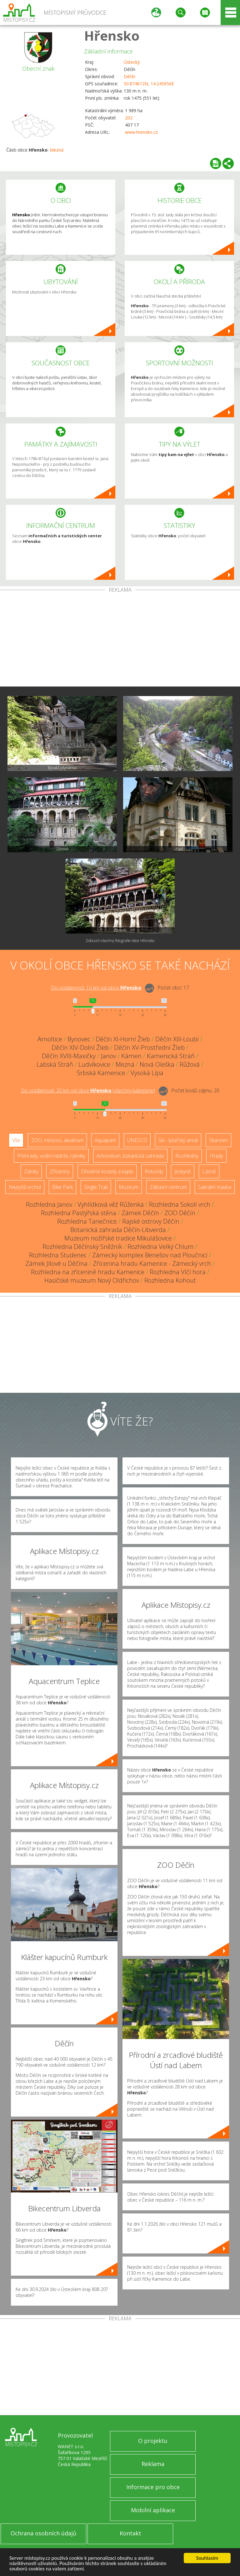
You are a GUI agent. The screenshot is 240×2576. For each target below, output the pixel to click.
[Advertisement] (120, 639)
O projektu (153, 2440)
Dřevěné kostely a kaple (107, 1171)
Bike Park (62, 1187)
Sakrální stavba (214, 1187)
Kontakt (130, 2533)
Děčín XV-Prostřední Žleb (149, 1047)
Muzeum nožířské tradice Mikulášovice (118, 1238)
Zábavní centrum (168, 1187)
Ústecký (132, 62)
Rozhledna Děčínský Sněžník (82, 1246)
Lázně (209, 1171)
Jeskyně (182, 1171)
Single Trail (96, 1187)
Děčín (129, 76)
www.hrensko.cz (141, 132)
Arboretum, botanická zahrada (130, 1155)
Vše (16, 1140)
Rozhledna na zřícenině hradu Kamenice (87, 1272)
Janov (108, 1056)
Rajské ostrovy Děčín (150, 1221)
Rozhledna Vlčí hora (178, 1272)
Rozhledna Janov (49, 1204)
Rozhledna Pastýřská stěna (78, 1213)
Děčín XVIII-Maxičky (69, 1056)
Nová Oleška (157, 1064)
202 (128, 118)
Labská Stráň (55, 1064)
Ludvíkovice (94, 1064)
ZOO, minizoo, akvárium (57, 1140)
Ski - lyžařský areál (178, 1140)
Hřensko (111, 35)
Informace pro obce (153, 2487)
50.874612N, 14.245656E (149, 84)
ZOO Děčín (179, 1213)
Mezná (56, 150)
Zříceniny (60, 1171)
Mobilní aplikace (153, 2510)
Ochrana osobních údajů (43, 2533)
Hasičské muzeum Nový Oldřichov (91, 1280)
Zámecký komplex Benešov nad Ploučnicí (150, 1255)
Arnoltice (50, 1039)
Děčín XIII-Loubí (177, 1039)
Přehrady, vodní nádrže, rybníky (51, 1155)
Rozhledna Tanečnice (87, 1221)
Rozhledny (186, 1155)
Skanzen (218, 1140)
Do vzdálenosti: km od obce (96, 987)
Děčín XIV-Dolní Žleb (80, 1047)
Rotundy (154, 1171)
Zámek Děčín (140, 1213)
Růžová (190, 1064)
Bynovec (79, 1039)
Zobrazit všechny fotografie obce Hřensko (120, 940)
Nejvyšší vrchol (25, 1187)
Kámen (131, 1056)
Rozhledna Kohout (170, 1280)
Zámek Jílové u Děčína (56, 1263)
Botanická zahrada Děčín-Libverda (118, 1229)
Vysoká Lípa (147, 1073)
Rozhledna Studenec (58, 1255)
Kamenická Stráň (171, 1056)
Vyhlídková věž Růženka (111, 1204)
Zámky (31, 1171)
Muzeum (128, 1187)
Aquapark (105, 1140)
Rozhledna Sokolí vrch (179, 1204)
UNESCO (137, 1140)
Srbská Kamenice (101, 1073)
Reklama (153, 2464)
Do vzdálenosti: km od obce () (88, 1090)
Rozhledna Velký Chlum (161, 1246)
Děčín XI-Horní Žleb (123, 1039)
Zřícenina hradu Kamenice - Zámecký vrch (152, 1263)
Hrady (216, 1155)
